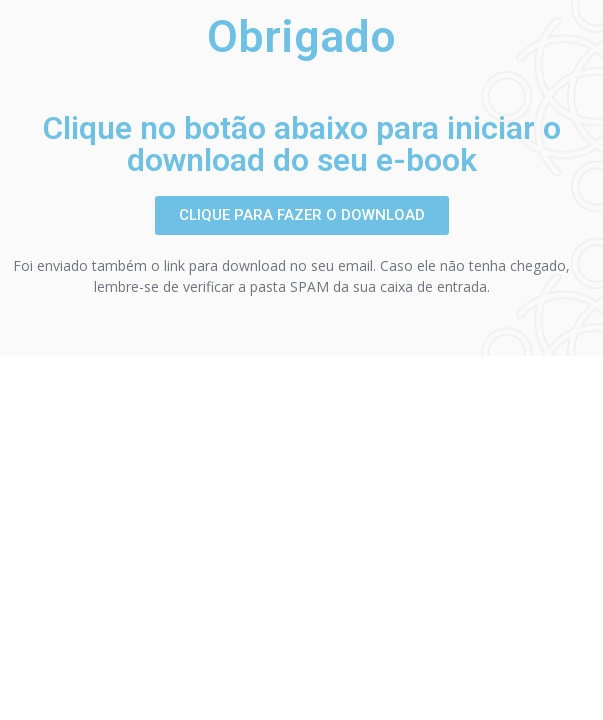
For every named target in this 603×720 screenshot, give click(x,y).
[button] (302, 215)
